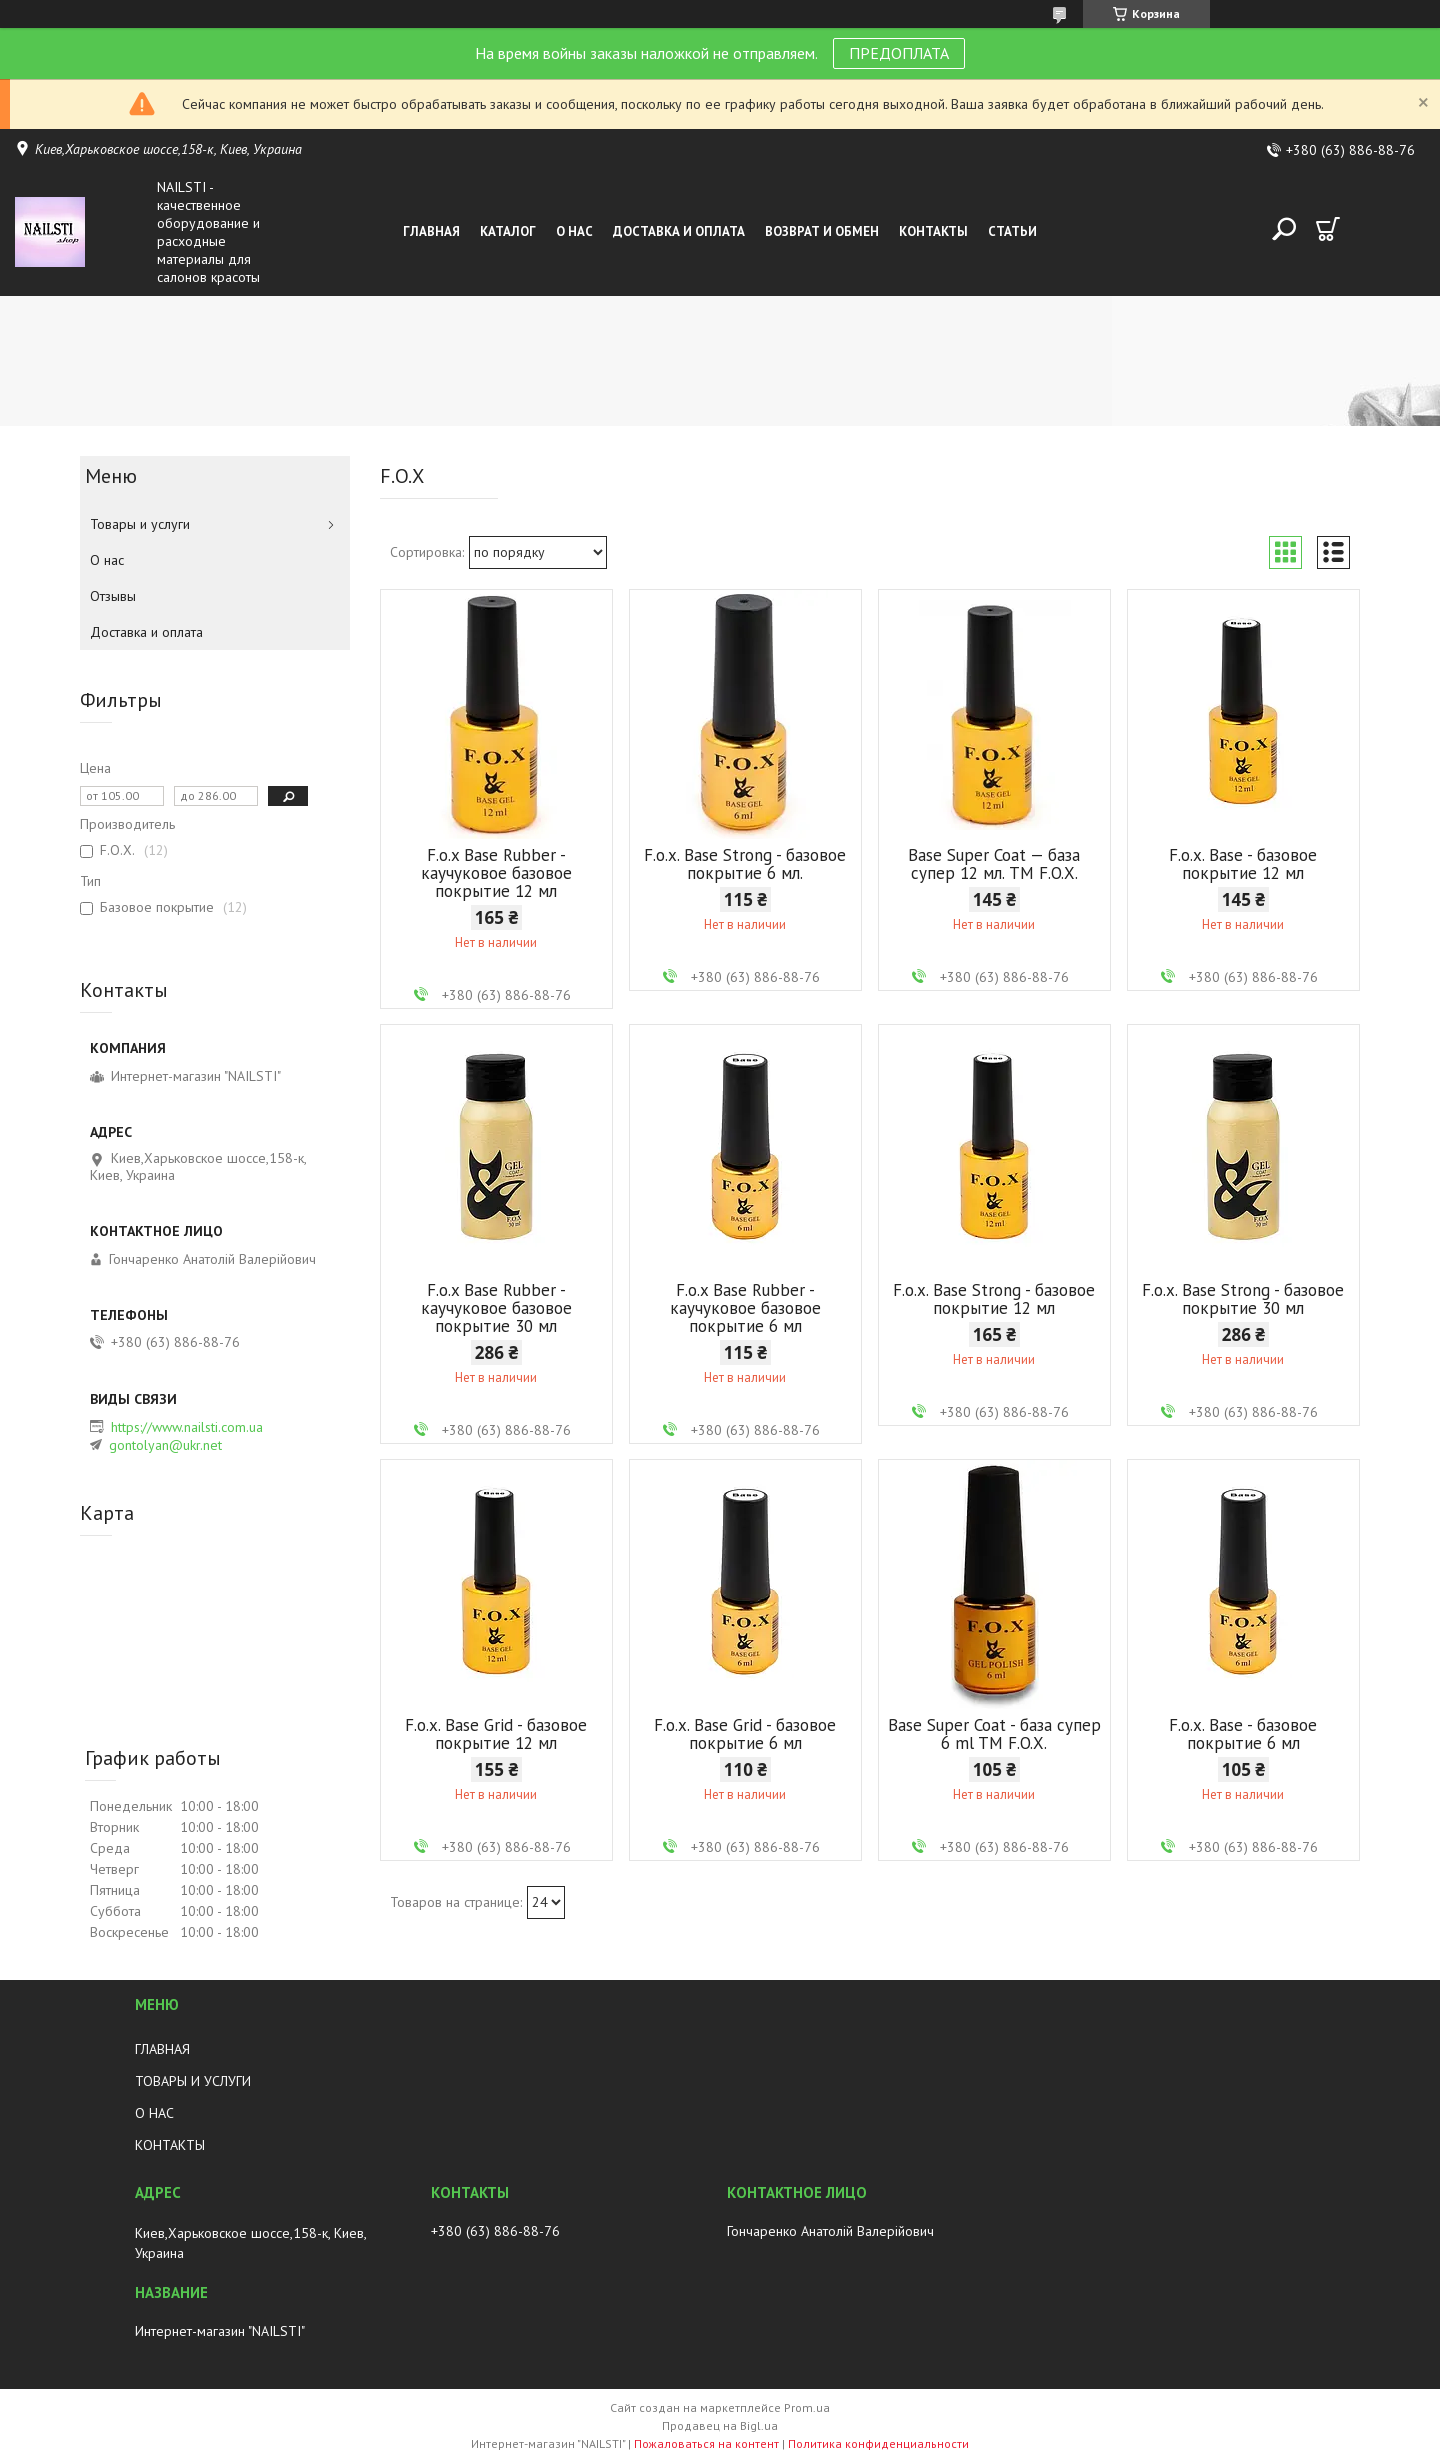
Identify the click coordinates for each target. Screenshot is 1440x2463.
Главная (431, 231)
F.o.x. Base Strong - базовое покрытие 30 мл (1243, 1299)
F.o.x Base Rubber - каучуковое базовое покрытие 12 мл (496, 873)
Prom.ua (807, 2407)
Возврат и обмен (822, 231)
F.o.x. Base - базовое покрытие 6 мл (1243, 1734)
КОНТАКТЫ (170, 2145)
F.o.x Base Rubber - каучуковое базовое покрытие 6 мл (745, 1308)
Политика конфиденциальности (878, 2443)
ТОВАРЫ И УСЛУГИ (193, 2081)
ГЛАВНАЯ (162, 2049)
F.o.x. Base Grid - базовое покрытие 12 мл (496, 1734)
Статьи (1012, 231)
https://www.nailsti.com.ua (187, 1427)
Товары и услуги (140, 524)
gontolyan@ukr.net (165, 1445)
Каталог (508, 231)
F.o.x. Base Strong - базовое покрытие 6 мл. (745, 864)
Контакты (933, 231)
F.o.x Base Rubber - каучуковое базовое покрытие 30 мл (496, 1308)
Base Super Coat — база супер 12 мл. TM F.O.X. (994, 864)
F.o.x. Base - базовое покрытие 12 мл (1243, 864)
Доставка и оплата (679, 231)
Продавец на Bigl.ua (720, 2425)
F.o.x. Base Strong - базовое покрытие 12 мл (994, 1299)
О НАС (154, 2113)
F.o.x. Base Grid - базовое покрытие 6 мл (745, 1734)
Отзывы (113, 596)
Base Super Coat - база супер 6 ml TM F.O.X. (994, 1734)
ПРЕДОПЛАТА (899, 53)
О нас (574, 231)
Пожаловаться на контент (706, 2443)
